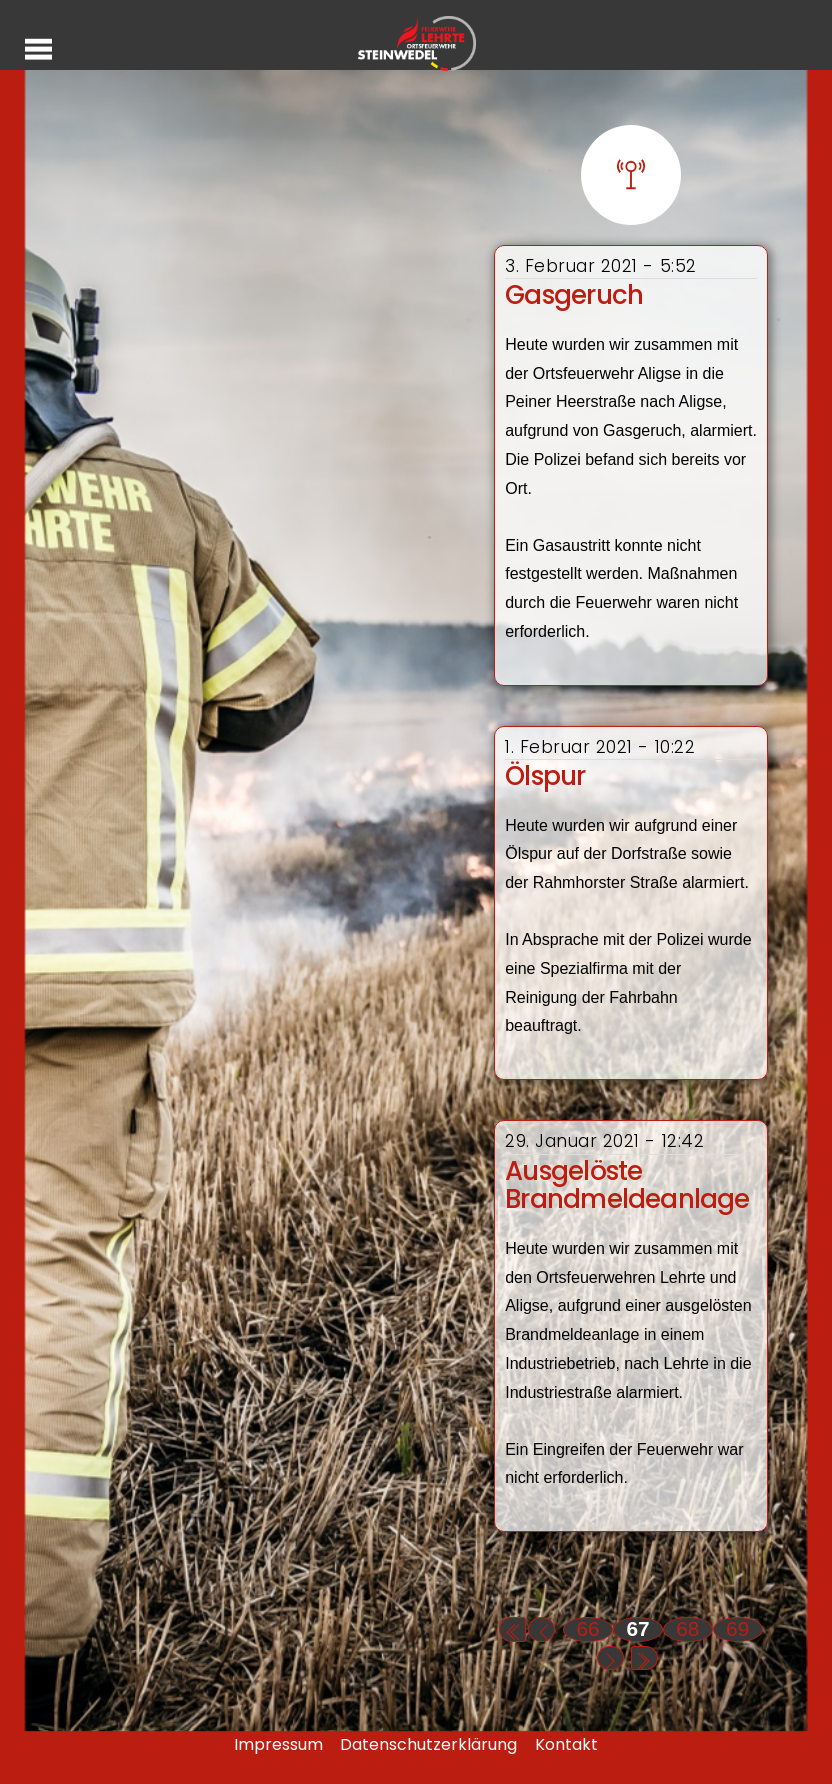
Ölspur (545, 776)
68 (687, 1628)
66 (588, 1628)
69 (737, 1628)
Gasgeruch (574, 295)
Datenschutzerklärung (428, 1744)
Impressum (278, 1744)
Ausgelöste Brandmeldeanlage (627, 1185)
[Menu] (38, 48)
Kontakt (566, 1744)
